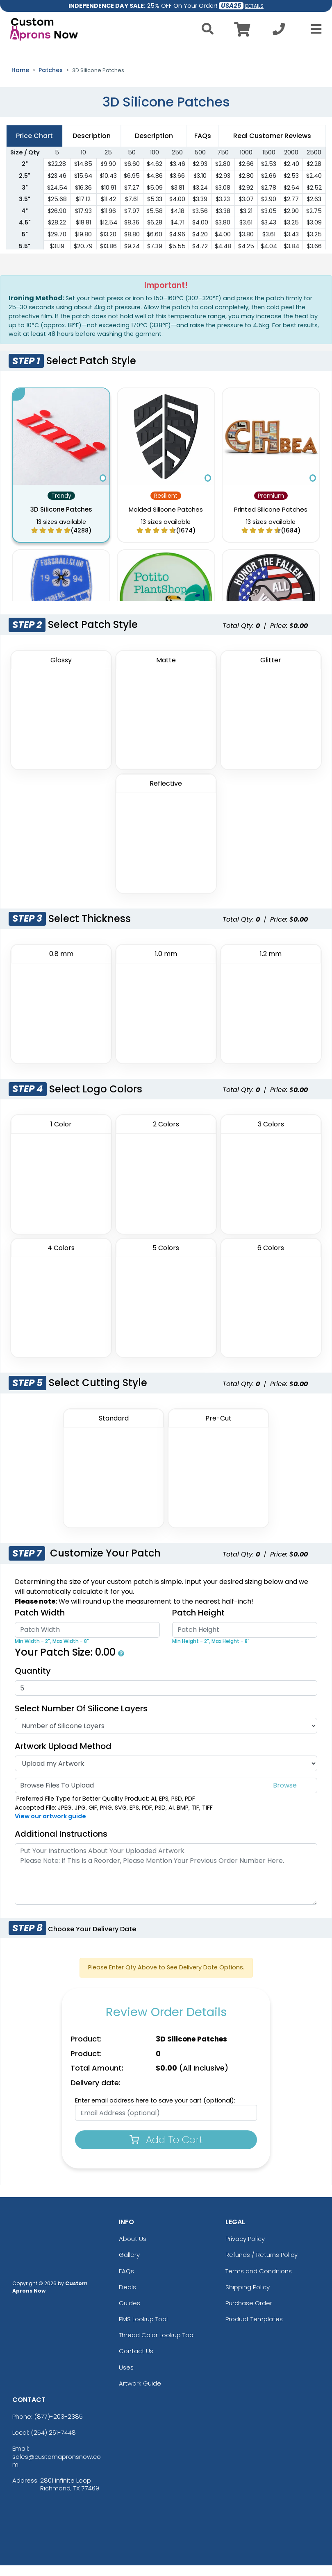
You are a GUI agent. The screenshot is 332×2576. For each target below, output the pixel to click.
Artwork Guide (140, 2394)
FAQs (126, 2281)
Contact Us (136, 2361)
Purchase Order (248, 2313)
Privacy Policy (245, 2249)
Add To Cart (166, 2150)
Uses (126, 2377)
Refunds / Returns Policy (261, 2265)
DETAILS (254, 5)
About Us (132, 2249)
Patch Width (40, 1623)
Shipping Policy (247, 2297)
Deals (127, 2297)
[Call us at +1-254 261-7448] (279, 31)
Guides (129, 2313)
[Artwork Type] (166, 1774)
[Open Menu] (313, 29)
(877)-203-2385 (58, 2427)
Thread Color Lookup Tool (157, 2345)
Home (20, 81)
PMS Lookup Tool (143, 2329)
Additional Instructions (61, 1844)
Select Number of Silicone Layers (81, 1719)
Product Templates (254, 2329)
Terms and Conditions (258, 2281)
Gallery (129, 2265)
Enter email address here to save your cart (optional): (155, 2111)
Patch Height (198, 1623)
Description (154, 146)
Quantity (33, 1681)
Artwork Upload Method (63, 1757)
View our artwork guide (50, 1827)
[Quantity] (166, 1698)
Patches (51, 81)
